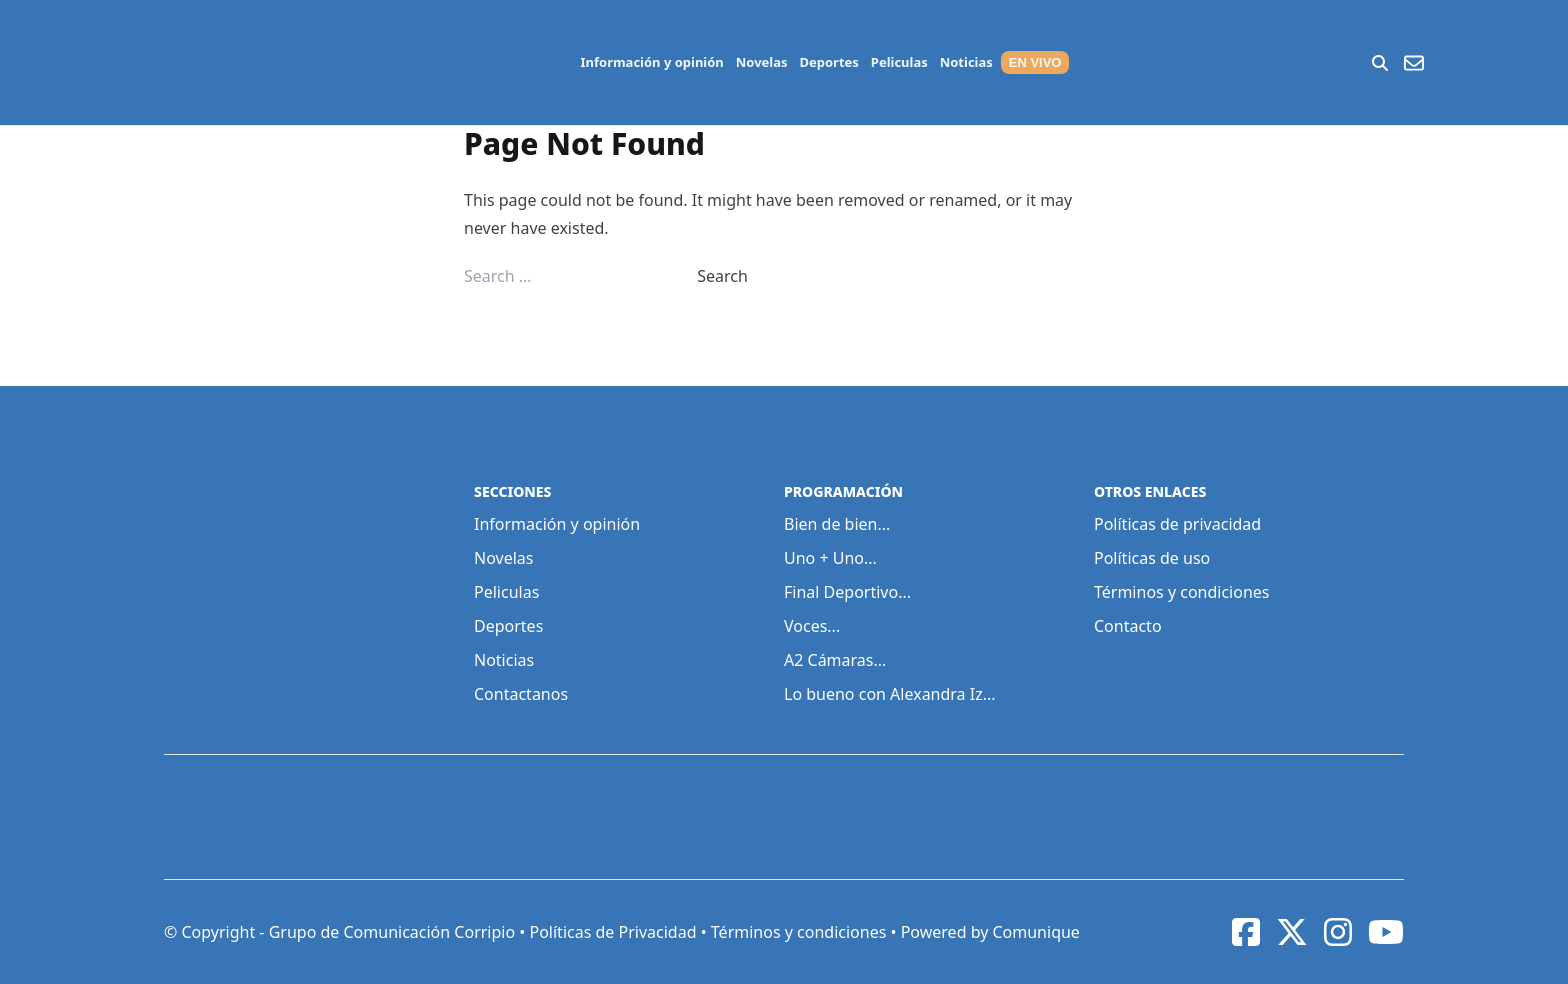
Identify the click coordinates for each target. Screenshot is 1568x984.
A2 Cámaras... (835, 660)
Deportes (829, 62)
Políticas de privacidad (1177, 524)
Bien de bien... (837, 524)
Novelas (762, 62)
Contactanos (521, 694)
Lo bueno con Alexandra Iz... (890, 694)
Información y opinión (652, 62)
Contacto (1128, 626)
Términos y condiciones (1182, 592)
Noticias (966, 62)
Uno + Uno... (830, 558)
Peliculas (899, 62)
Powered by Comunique (990, 932)
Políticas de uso (1152, 558)
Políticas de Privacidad (612, 932)
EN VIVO (1035, 62)
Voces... (812, 626)
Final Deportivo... (847, 592)
